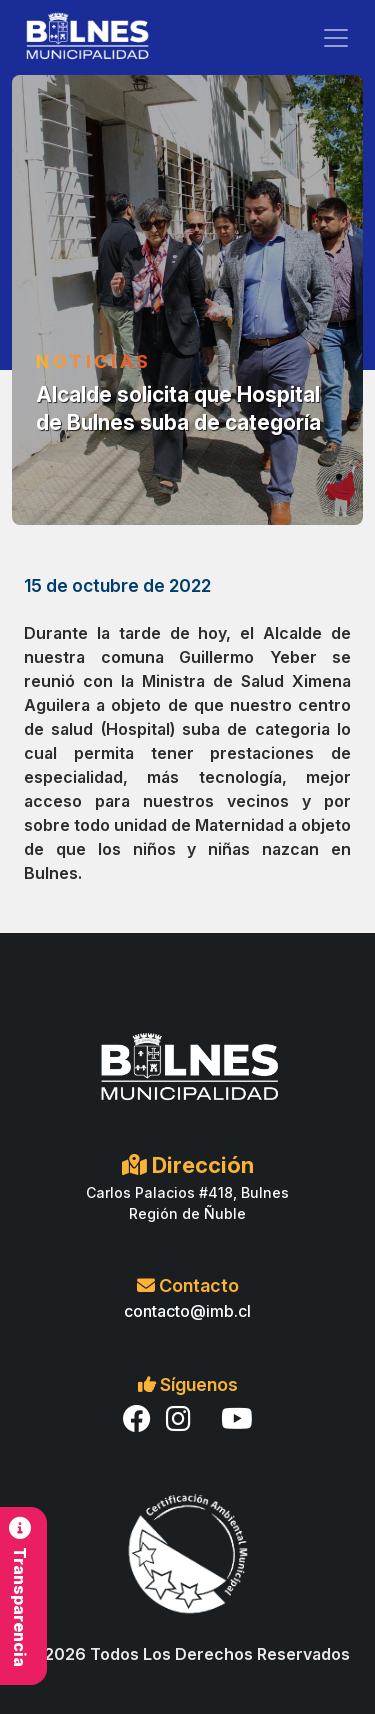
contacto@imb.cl (187, 1311)
